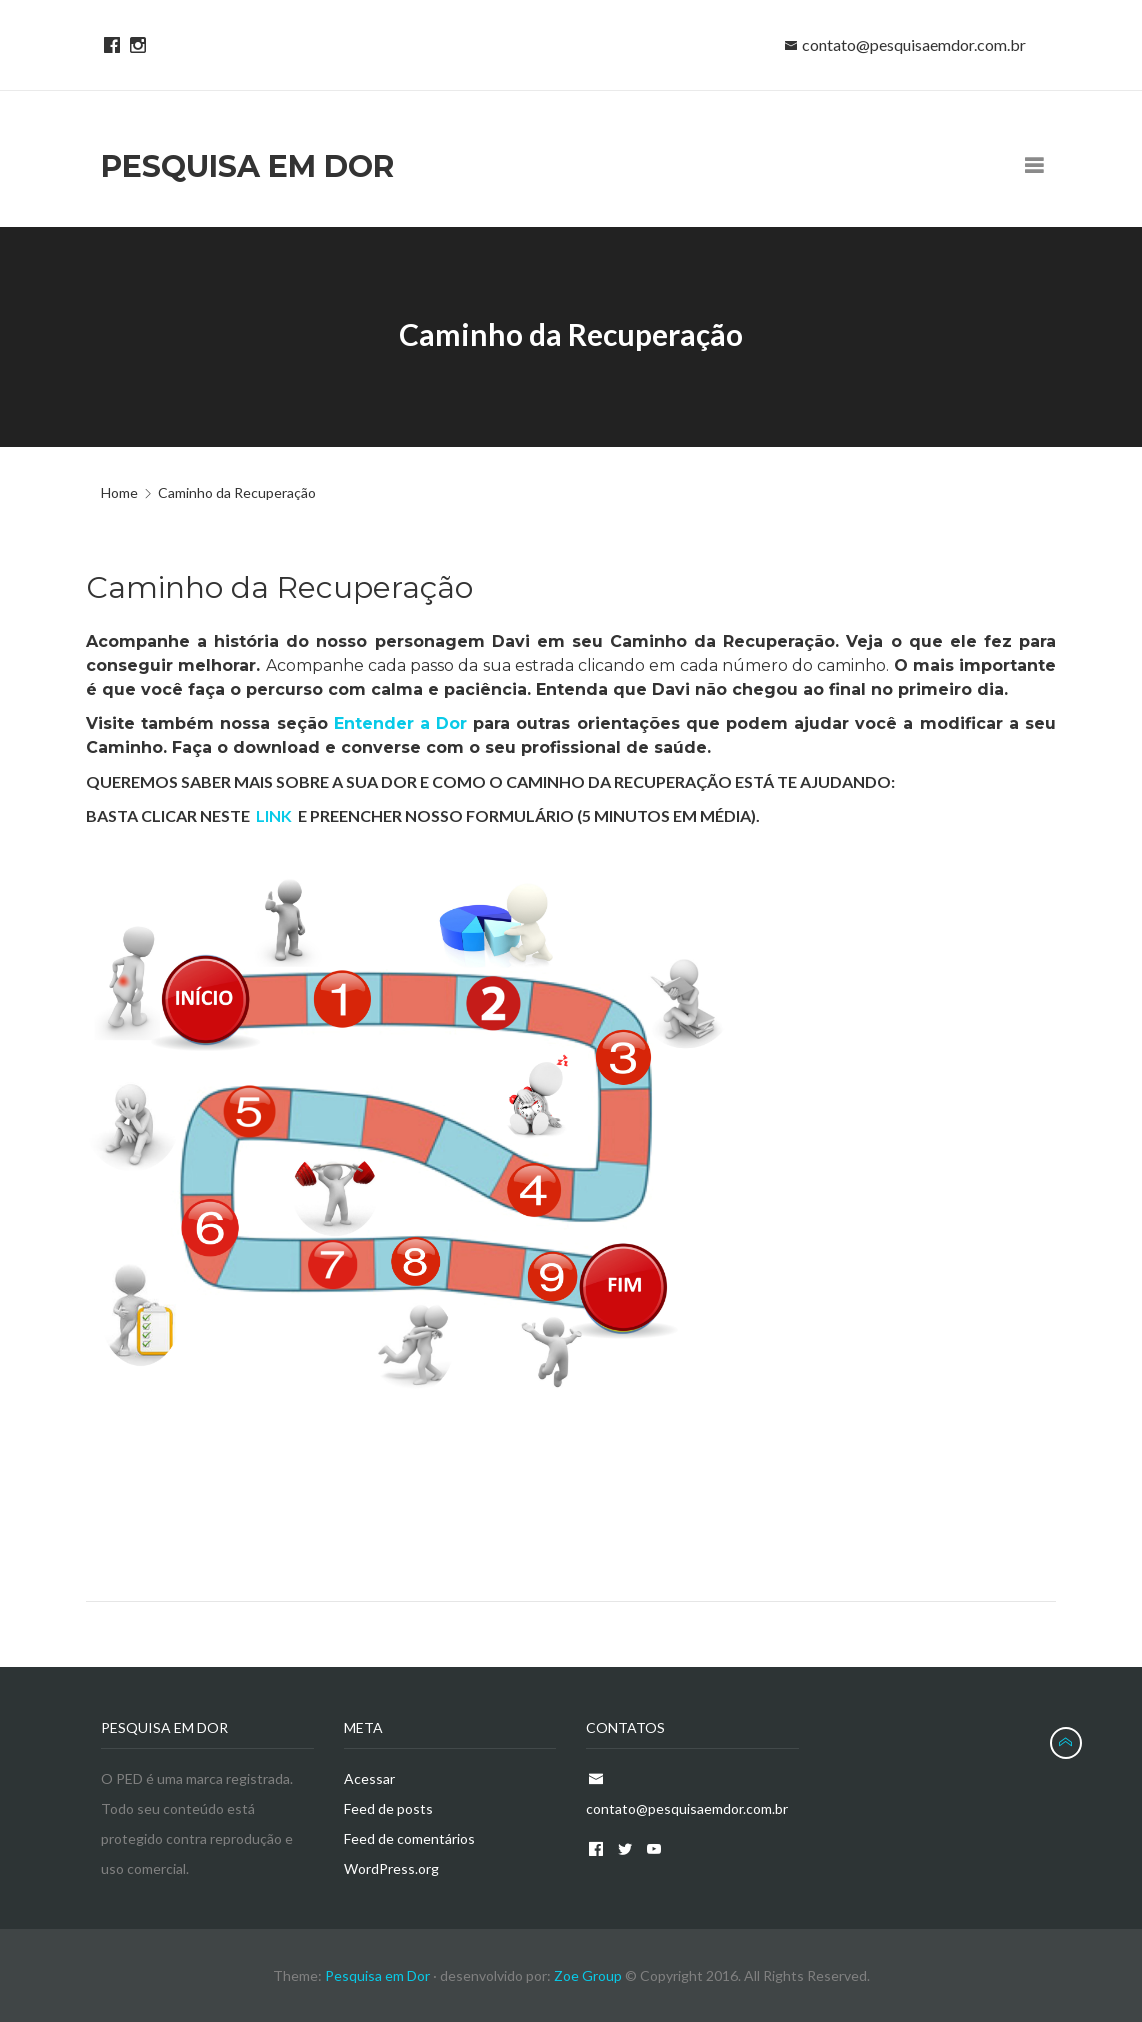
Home (119, 492)
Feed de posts (388, 1808)
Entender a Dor (400, 723)
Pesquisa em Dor (379, 1975)
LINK (274, 815)
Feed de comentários (409, 1838)
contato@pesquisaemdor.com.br (914, 44)
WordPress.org (391, 1868)
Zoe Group (588, 1975)
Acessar (369, 1778)
